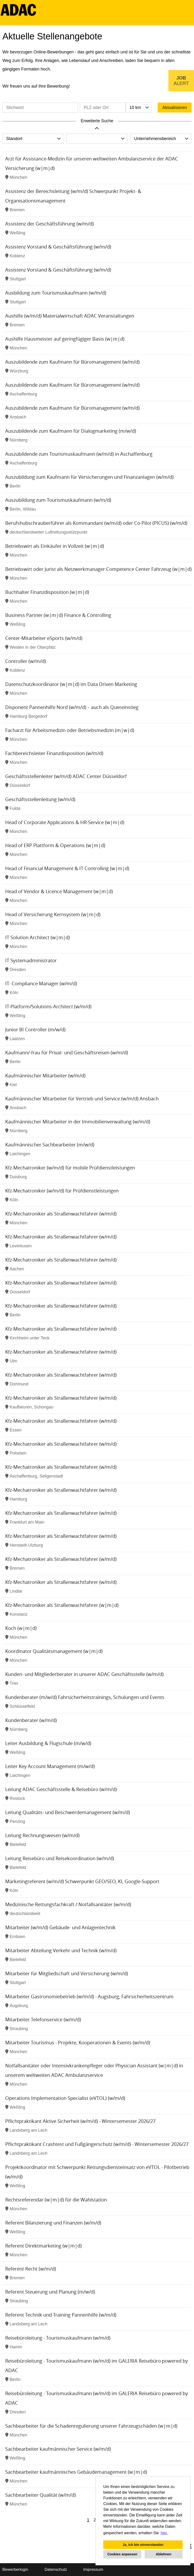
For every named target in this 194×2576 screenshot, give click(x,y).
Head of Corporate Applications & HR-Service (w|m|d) (64, 822)
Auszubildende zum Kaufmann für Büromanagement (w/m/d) (72, 362)
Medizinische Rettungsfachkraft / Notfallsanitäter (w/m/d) (68, 1904)
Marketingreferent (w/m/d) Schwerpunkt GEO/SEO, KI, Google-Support (82, 1881)
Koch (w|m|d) (21, 1628)
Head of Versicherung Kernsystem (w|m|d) (52, 914)
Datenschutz (55, 2569)
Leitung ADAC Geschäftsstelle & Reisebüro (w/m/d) (61, 1789)
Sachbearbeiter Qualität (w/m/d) (40, 2495)
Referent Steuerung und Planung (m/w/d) (50, 2292)
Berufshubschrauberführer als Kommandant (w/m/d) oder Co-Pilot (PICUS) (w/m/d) (96, 523)
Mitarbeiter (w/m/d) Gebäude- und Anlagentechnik (60, 1927)
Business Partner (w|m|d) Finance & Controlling (58, 615)
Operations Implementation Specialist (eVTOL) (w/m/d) (65, 2098)
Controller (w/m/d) (25, 661)
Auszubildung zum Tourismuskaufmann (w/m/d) (58, 500)
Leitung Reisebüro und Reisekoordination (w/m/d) (59, 1858)
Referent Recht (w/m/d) (30, 2269)
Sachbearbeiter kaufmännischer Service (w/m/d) (58, 2449)
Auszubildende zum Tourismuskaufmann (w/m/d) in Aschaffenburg (78, 454)
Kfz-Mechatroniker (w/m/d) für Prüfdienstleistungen (61, 1190)
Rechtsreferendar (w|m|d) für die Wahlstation (56, 2199)
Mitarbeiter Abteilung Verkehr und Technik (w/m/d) (61, 1950)
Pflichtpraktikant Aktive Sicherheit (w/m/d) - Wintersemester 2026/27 (80, 2121)
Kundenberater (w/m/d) (31, 1720)
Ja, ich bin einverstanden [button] (143, 2545)
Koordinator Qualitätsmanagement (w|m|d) (54, 1651)
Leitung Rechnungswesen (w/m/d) (42, 1835)
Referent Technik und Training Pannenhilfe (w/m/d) (60, 2315)
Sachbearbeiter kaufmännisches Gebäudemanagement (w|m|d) (76, 2472)
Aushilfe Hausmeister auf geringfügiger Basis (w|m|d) (64, 339)
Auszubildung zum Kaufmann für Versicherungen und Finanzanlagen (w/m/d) (89, 477)
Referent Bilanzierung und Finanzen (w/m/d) (53, 2222)
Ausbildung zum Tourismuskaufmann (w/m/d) (55, 293)
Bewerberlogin (15, 2569)
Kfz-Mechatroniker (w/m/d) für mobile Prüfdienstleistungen (70, 1167)
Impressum (93, 2569)
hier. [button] (164, 2533)
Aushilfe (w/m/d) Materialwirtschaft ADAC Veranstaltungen (69, 316)
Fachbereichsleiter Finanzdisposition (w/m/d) (54, 753)
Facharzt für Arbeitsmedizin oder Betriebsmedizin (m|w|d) (69, 730)
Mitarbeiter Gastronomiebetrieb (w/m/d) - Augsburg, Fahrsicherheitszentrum (89, 1996)
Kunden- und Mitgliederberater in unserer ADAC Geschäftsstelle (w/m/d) (84, 1674)
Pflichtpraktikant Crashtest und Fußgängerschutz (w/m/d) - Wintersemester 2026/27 (97, 2144)
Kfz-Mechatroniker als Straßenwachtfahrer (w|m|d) (61, 1605)
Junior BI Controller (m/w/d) (35, 1029)
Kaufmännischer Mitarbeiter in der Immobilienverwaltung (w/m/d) (77, 1121)
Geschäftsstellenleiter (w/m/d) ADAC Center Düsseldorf (66, 776)
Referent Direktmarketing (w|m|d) (43, 2246)
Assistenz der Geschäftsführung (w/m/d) (49, 224)
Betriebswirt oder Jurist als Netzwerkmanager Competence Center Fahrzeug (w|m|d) (98, 569)
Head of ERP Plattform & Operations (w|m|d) (55, 845)
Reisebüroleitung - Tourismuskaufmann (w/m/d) (57, 2338)
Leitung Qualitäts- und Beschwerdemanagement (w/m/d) (67, 1812)
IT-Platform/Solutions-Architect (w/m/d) (48, 1006)
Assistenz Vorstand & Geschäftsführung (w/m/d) (58, 247)
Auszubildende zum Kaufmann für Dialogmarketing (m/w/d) (70, 431)
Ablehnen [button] (163, 2554)
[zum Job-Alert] (181, 80)
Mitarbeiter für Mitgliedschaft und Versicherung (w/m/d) (66, 1973)
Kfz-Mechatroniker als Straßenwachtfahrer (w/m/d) (61, 1214)
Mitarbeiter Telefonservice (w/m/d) (43, 2019)
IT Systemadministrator (31, 960)
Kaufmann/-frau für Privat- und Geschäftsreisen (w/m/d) (66, 1052)
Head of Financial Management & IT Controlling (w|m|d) (67, 868)
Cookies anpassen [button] (122, 2554)
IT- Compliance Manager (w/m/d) (41, 983)
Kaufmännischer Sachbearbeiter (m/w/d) (49, 1144)
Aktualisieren (174, 107)
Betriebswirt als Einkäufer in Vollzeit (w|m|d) (54, 546)
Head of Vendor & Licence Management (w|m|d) (59, 891)
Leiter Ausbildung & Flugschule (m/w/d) (48, 1743)
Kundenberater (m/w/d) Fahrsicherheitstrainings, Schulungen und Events (84, 1697)
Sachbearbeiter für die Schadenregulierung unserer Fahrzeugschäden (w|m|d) (91, 2426)
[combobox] (139, 108)
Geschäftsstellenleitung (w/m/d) (40, 799)
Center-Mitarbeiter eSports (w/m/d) (43, 638)
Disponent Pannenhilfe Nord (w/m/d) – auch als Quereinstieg (71, 707)
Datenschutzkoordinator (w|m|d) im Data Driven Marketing (71, 684)
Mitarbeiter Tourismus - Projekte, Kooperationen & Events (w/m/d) (77, 2042)
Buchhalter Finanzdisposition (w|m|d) (47, 592)
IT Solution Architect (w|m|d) (37, 937)
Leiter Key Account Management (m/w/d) (50, 1766)
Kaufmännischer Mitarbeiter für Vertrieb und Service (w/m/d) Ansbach (82, 1098)
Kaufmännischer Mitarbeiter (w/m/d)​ (45, 1075)
